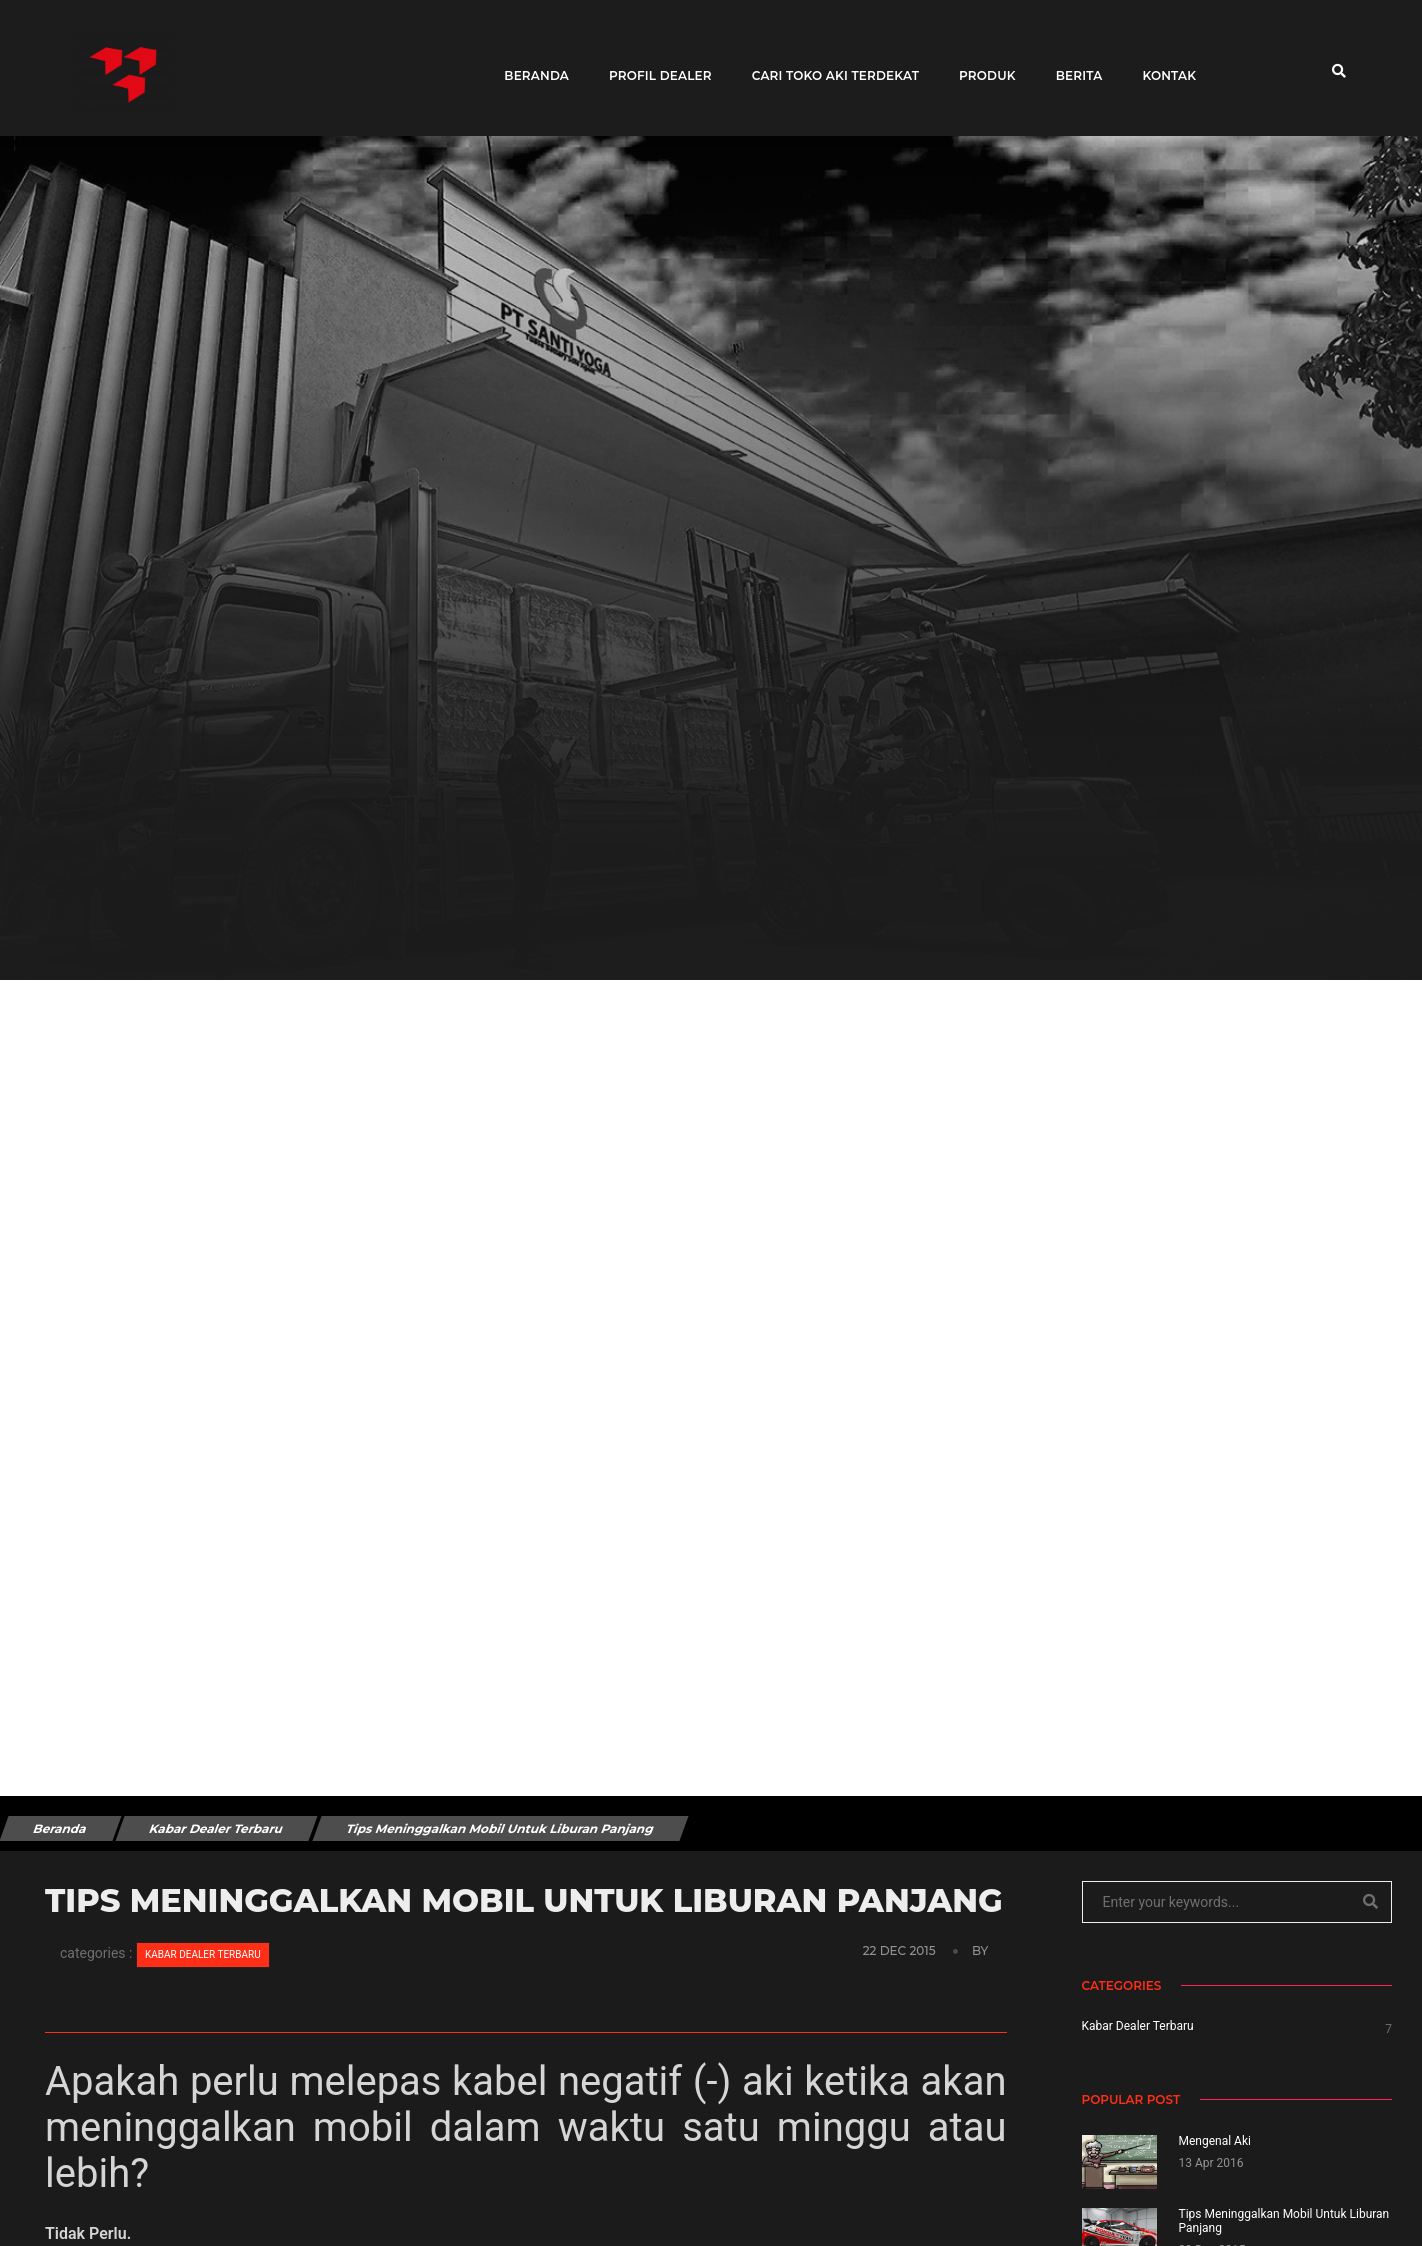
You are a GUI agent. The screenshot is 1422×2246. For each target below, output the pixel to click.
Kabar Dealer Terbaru (216, 1828)
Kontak (1162, 62)
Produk (980, 62)
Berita (1072, 62)
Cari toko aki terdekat (828, 62)
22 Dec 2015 (901, 1950)
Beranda (529, 62)
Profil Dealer (653, 62)
